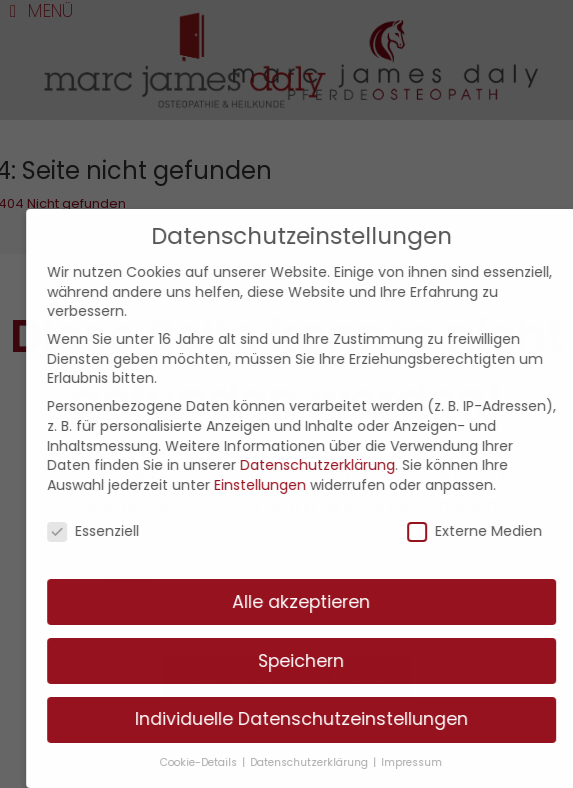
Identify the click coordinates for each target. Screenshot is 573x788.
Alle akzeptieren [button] (314, 602)
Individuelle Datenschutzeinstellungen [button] (313, 719)
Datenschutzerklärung (329, 465)
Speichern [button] (314, 661)
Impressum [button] (424, 762)
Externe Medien (487, 531)
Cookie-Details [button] (213, 762)
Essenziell (105, 531)
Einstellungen (272, 485)
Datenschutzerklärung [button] (323, 762)
